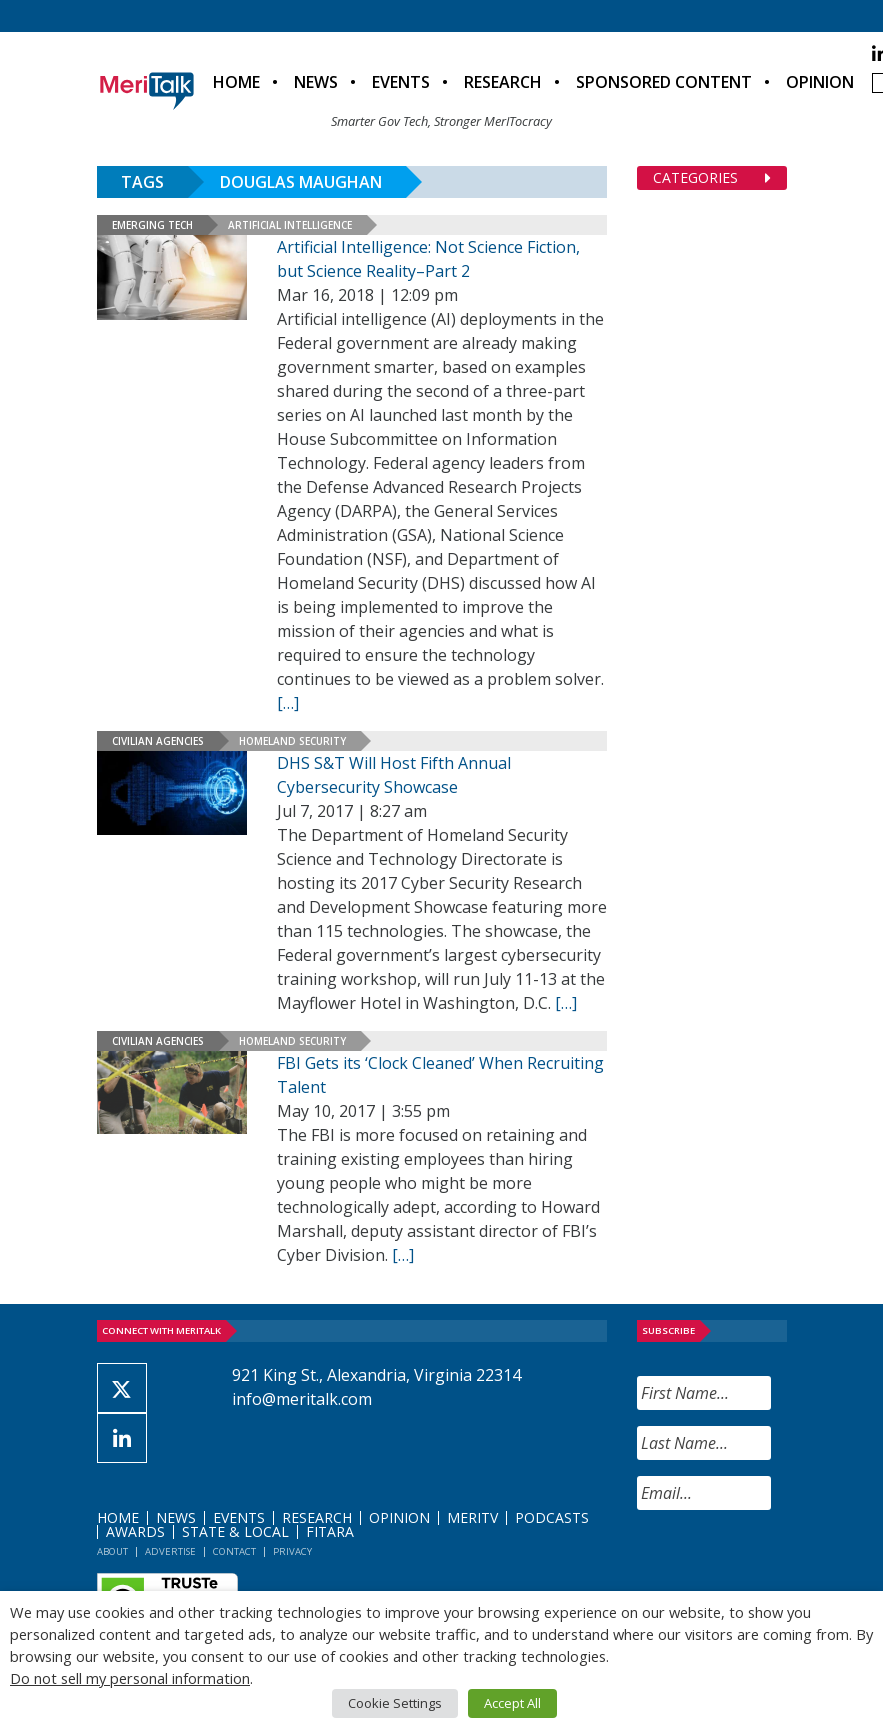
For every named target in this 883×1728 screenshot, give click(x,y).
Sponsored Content (664, 82)
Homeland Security (292, 741)
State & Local (235, 1531)
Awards (135, 1531)
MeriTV (472, 1517)
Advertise (170, 1551)
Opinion (820, 82)
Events (401, 82)
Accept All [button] (512, 1703)
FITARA (330, 1531)
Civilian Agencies (158, 741)
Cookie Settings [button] (395, 1703)
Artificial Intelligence (290, 225)
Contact (234, 1551)
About (112, 1551)
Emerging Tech (152, 225)
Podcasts (552, 1517)
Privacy (292, 1551)
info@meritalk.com (302, 1399)
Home (236, 82)
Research (503, 82)
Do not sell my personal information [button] (130, 1678)
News (316, 82)
